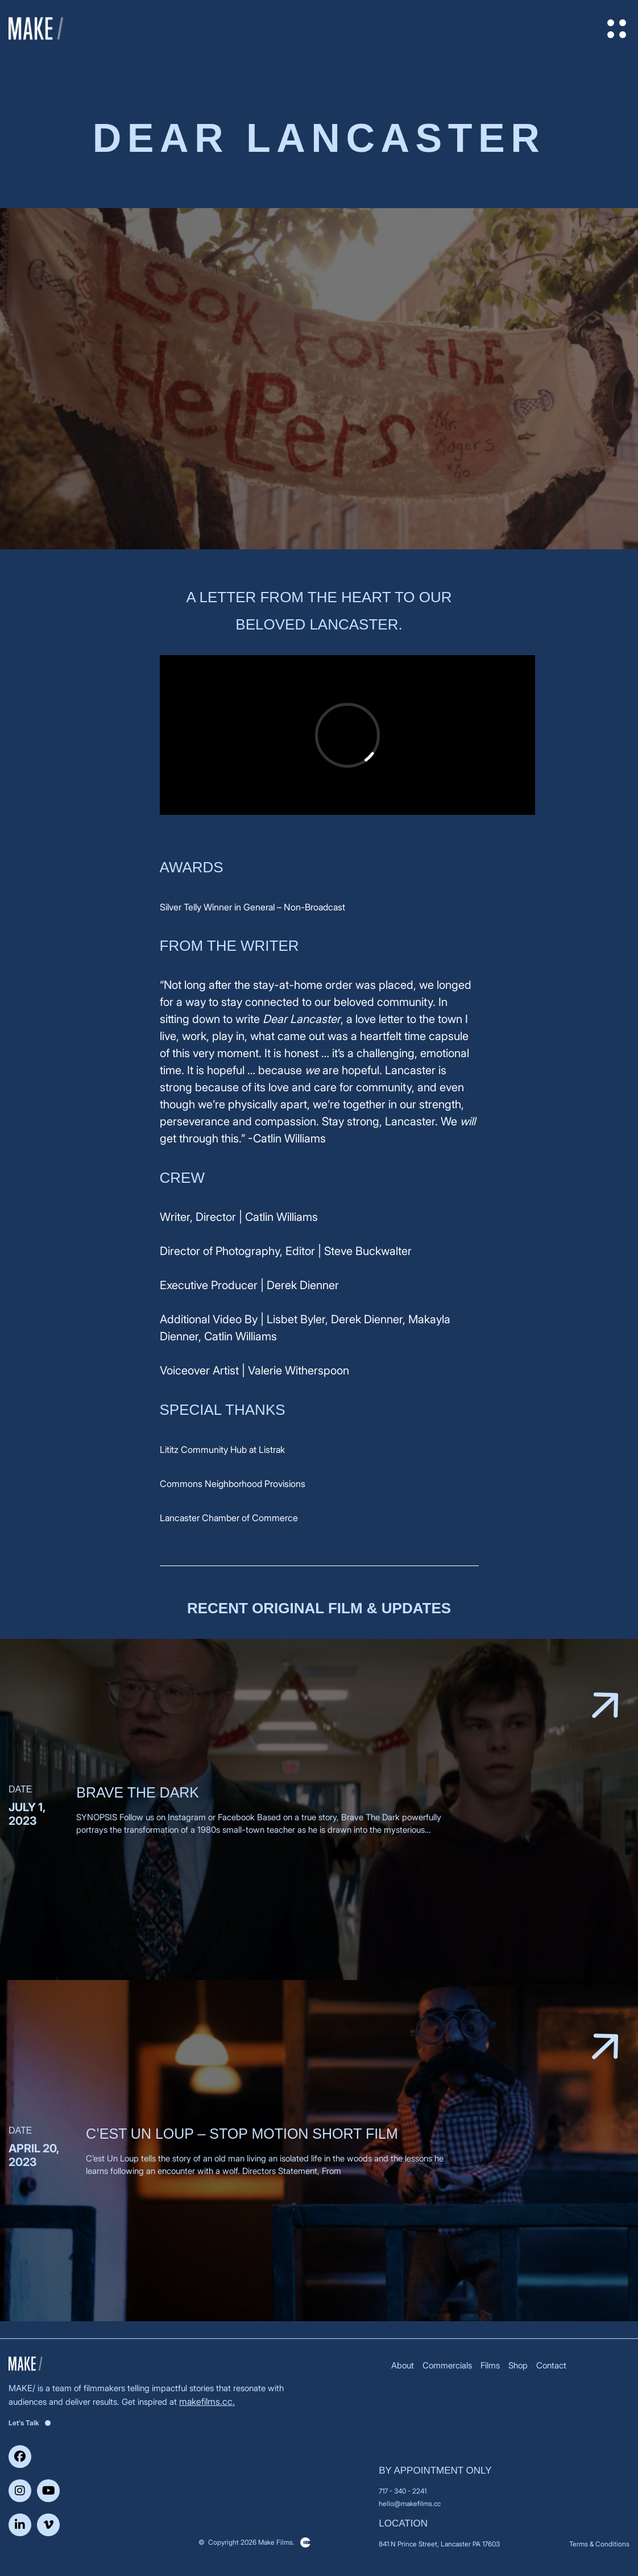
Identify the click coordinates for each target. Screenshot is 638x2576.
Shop (518, 2365)
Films (490, 2365)
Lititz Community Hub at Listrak (222, 1449)
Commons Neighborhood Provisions (232, 1483)
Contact (551, 2365)
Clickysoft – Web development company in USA (305, 2542)
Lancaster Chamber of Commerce (229, 1517)
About (402, 2365)
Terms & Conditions (599, 2544)
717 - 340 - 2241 (402, 2491)
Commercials (447, 2365)
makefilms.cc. (207, 2401)
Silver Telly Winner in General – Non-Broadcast (252, 907)
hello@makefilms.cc (410, 2503)
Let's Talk (30, 2422)
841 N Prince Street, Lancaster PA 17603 (439, 2544)
